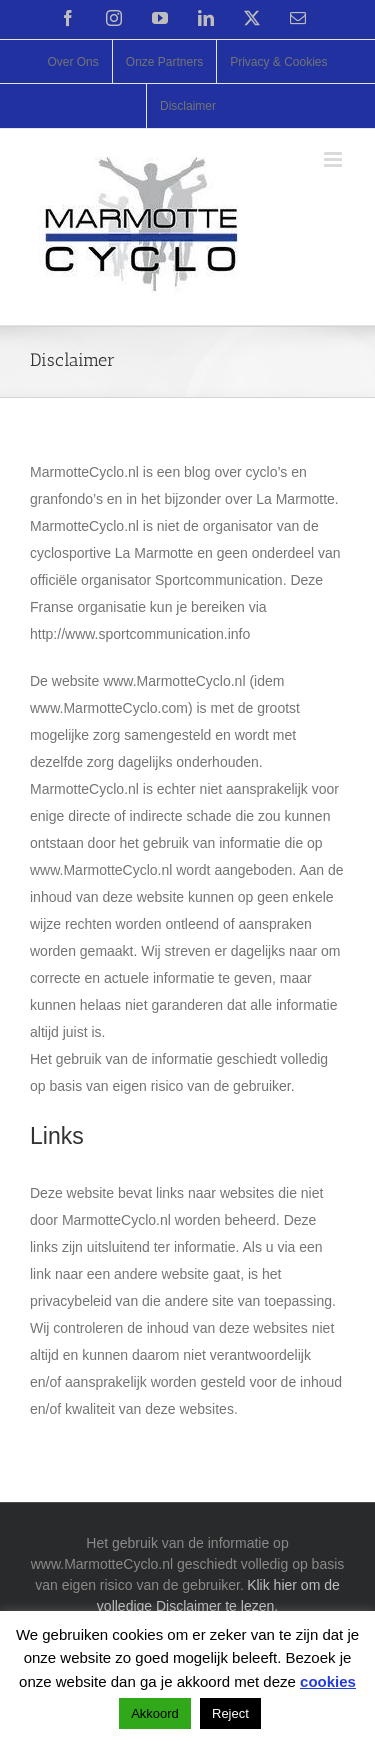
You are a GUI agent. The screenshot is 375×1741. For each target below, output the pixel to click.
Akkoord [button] (155, 1713)
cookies (328, 1681)
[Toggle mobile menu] (334, 159)
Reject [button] (230, 1713)
